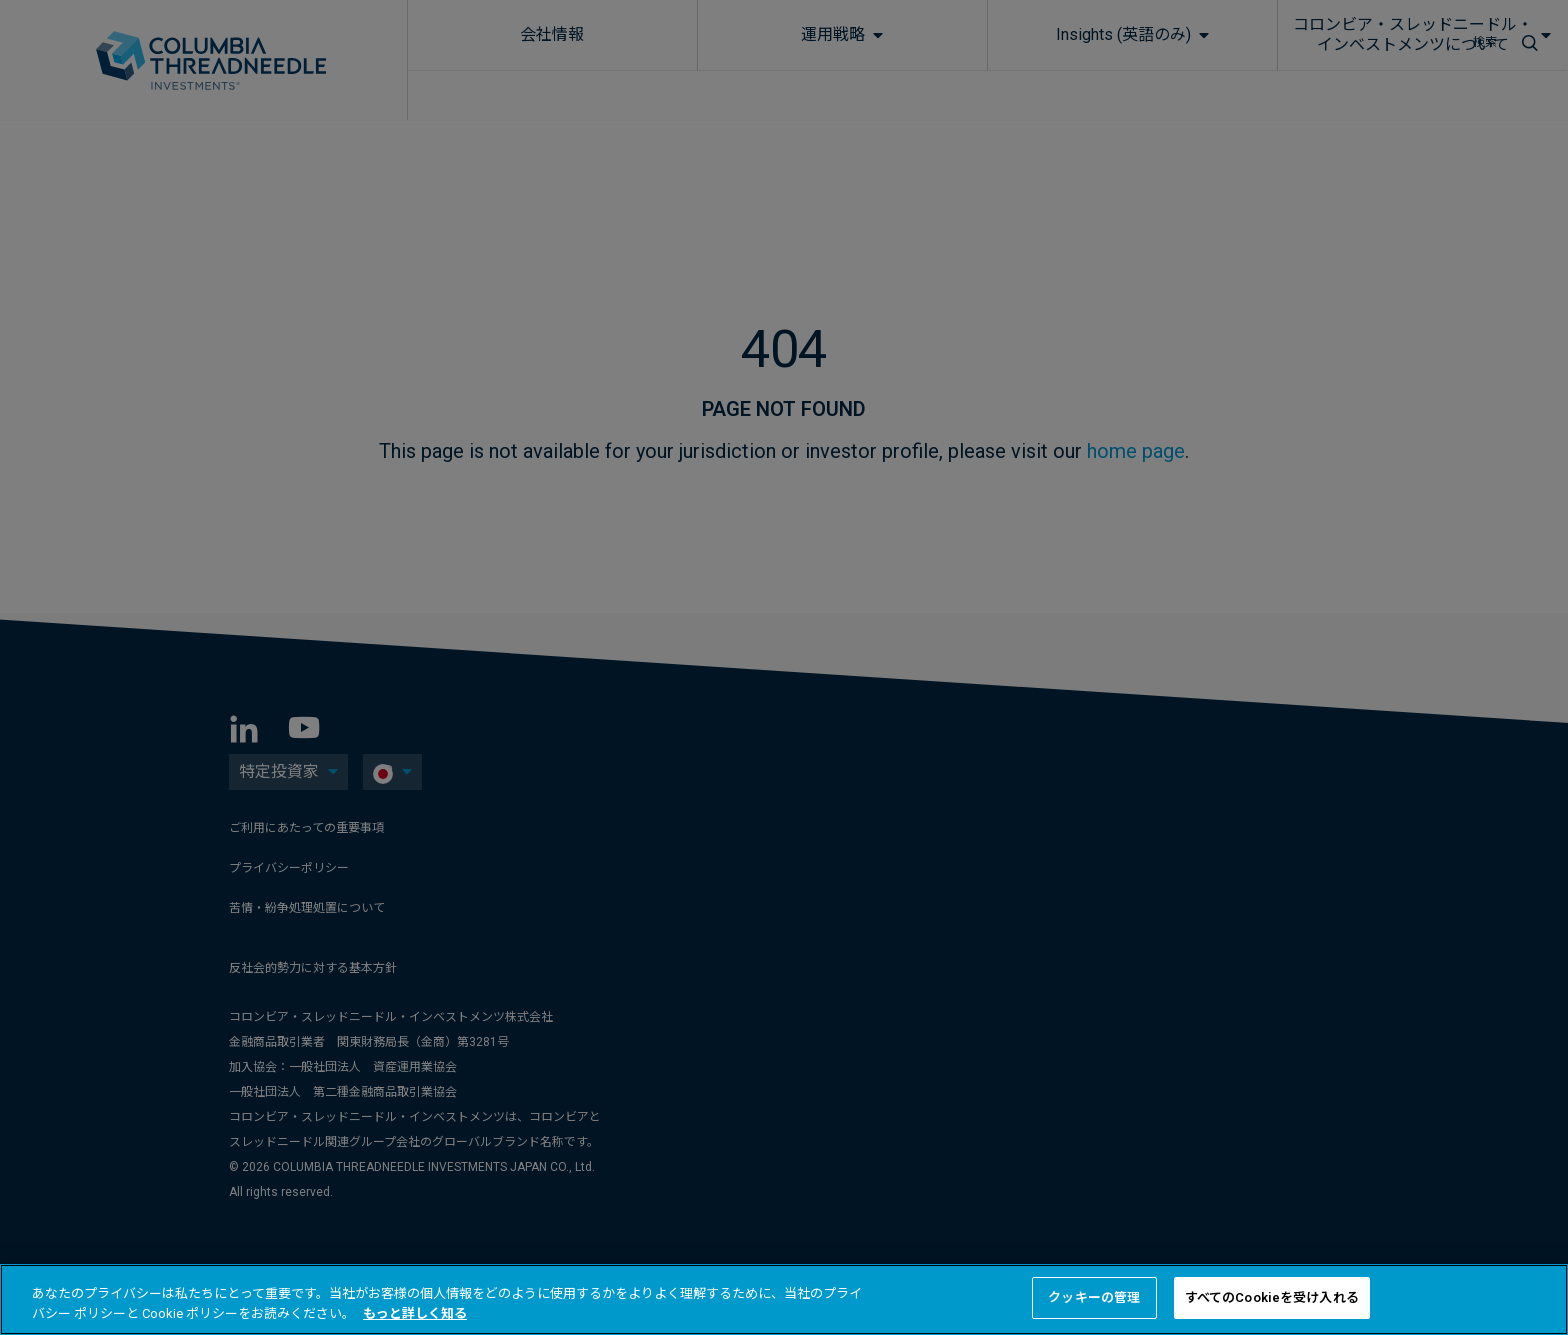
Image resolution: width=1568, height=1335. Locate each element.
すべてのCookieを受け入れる (1272, 1297)
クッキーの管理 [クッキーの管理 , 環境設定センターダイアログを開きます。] (1094, 1297)
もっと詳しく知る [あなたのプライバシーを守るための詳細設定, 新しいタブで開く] (415, 1313)
